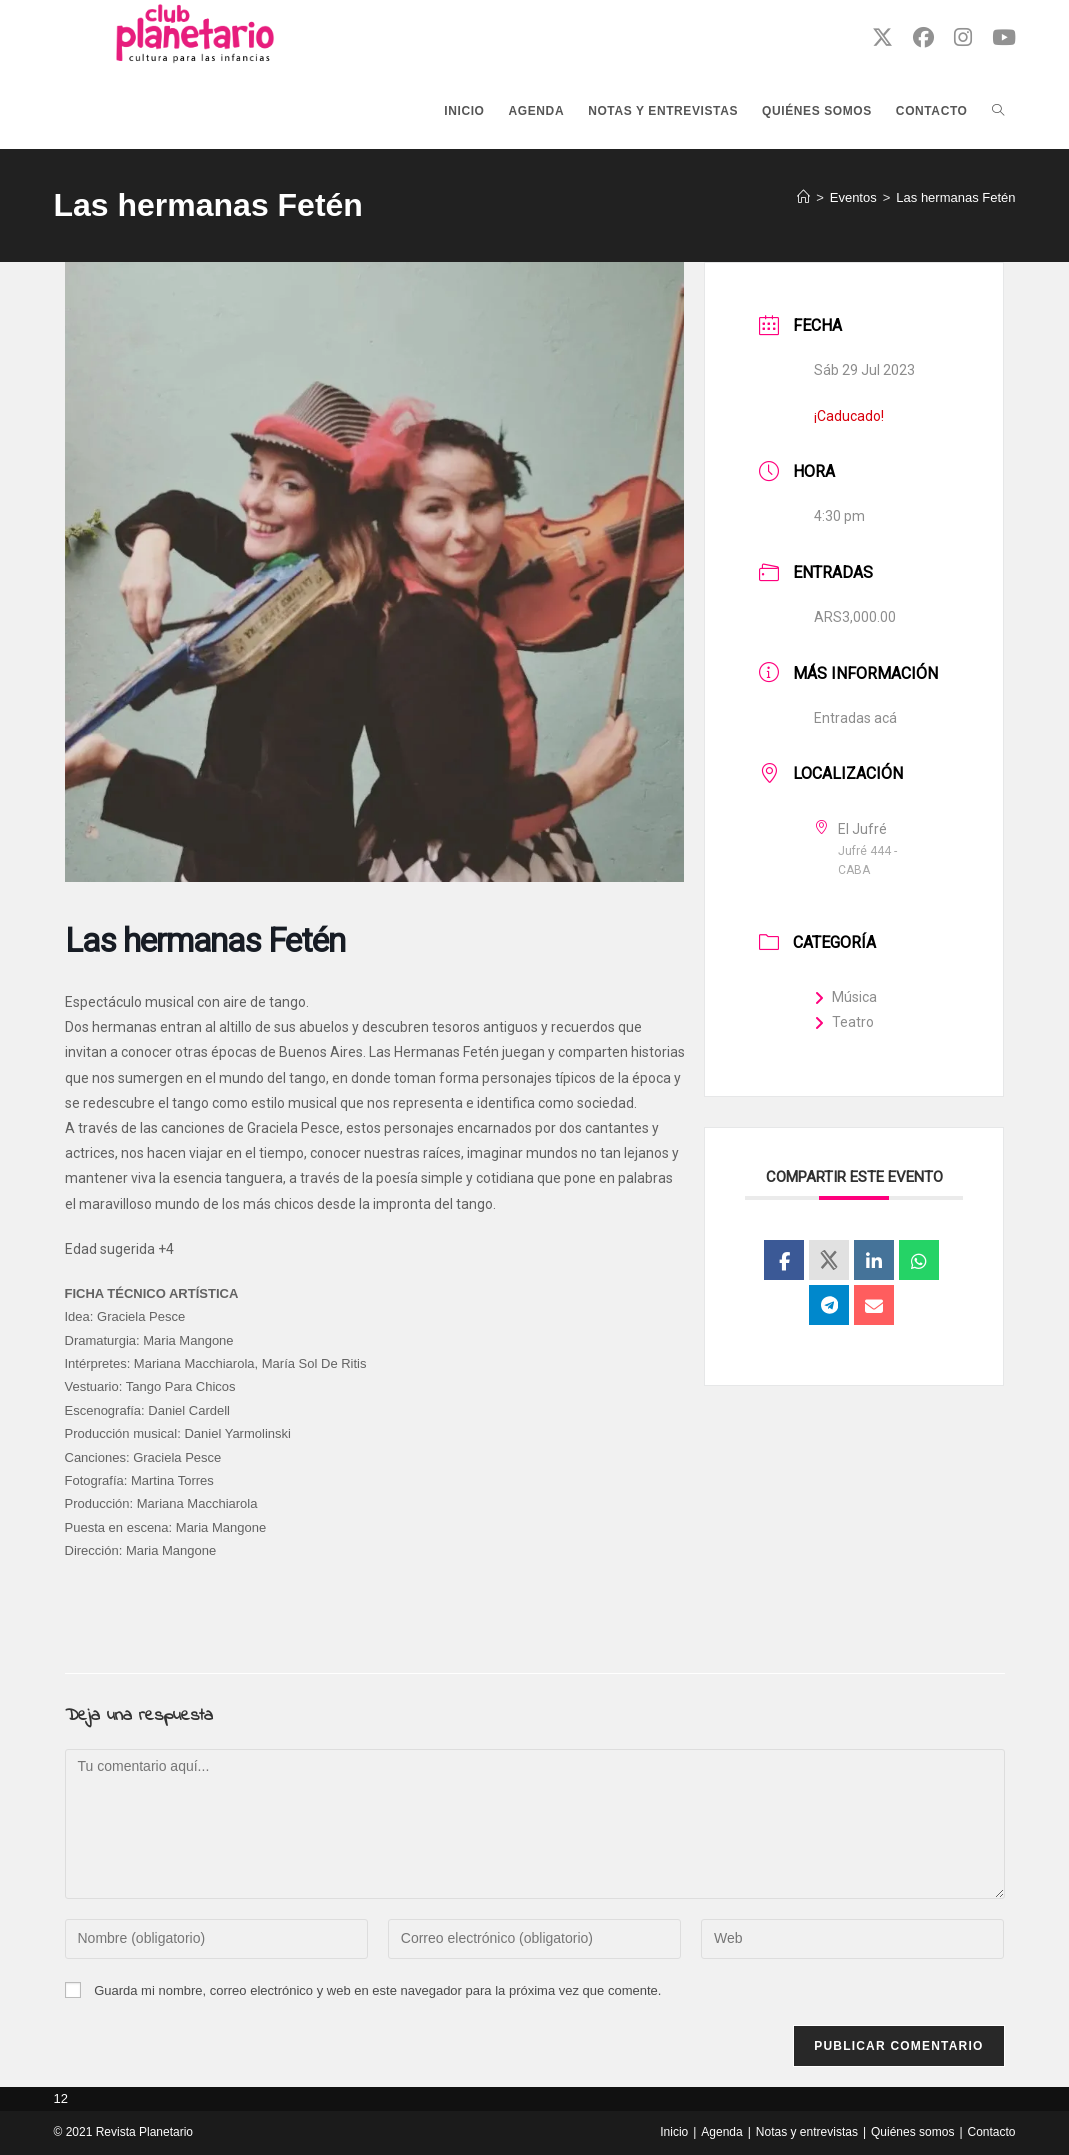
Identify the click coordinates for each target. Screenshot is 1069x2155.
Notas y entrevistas (807, 2132)
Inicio (674, 2132)
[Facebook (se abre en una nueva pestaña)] (923, 37)
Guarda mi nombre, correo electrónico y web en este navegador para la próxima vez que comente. (377, 1990)
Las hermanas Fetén (955, 197)
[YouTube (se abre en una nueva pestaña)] (1004, 37)
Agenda (721, 2132)
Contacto (992, 2132)
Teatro (844, 1022)
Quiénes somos (912, 2132)
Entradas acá (855, 718)
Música (845, 997)
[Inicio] (803, 197)
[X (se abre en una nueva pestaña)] (882, 37)
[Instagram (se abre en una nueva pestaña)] (963, 37)
